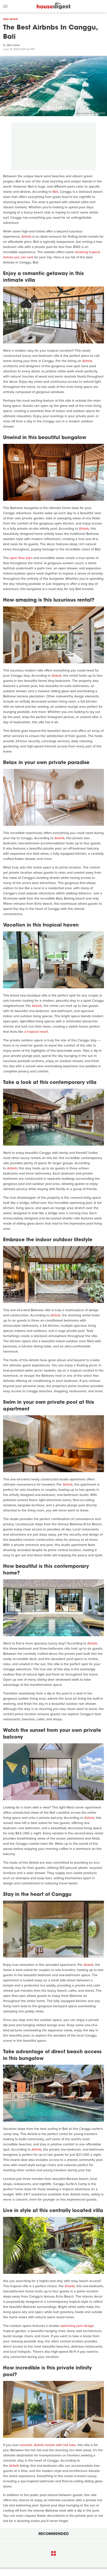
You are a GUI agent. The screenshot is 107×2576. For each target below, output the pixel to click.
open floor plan (21, 557)
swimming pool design (77, 2325)
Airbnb (26, 236)
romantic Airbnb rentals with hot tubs (47, 2444)
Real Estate (10, 19)
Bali (55, 191)
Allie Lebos (13, 45)
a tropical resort (36, 1031)
